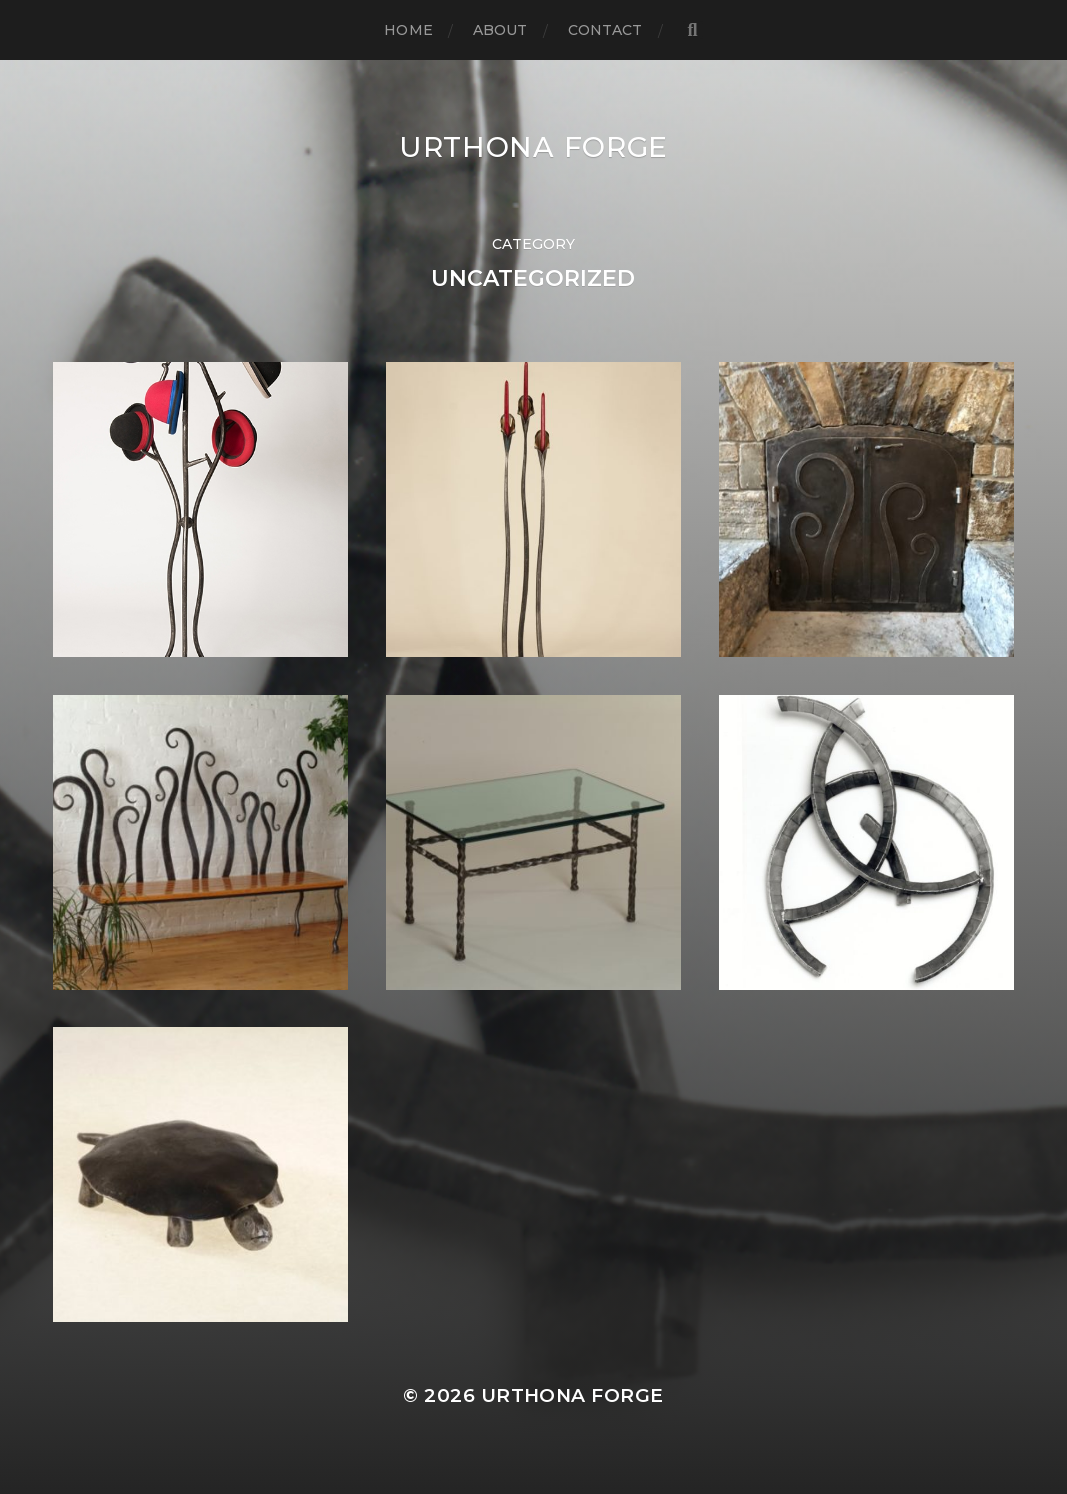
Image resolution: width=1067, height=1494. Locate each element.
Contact (605, 30)
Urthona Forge (533, 147)
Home (408, 30)
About (500, 30)
